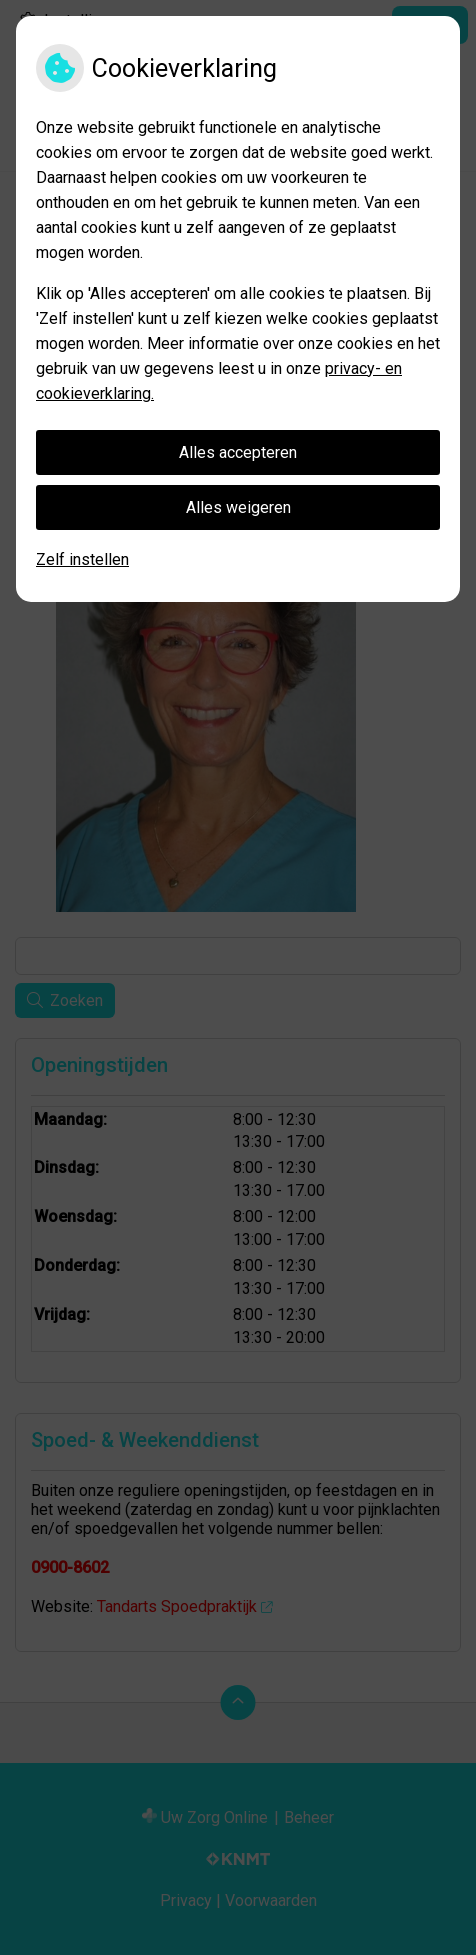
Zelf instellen (82, 559)
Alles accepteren (238, 452)
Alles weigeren (238, 507)
